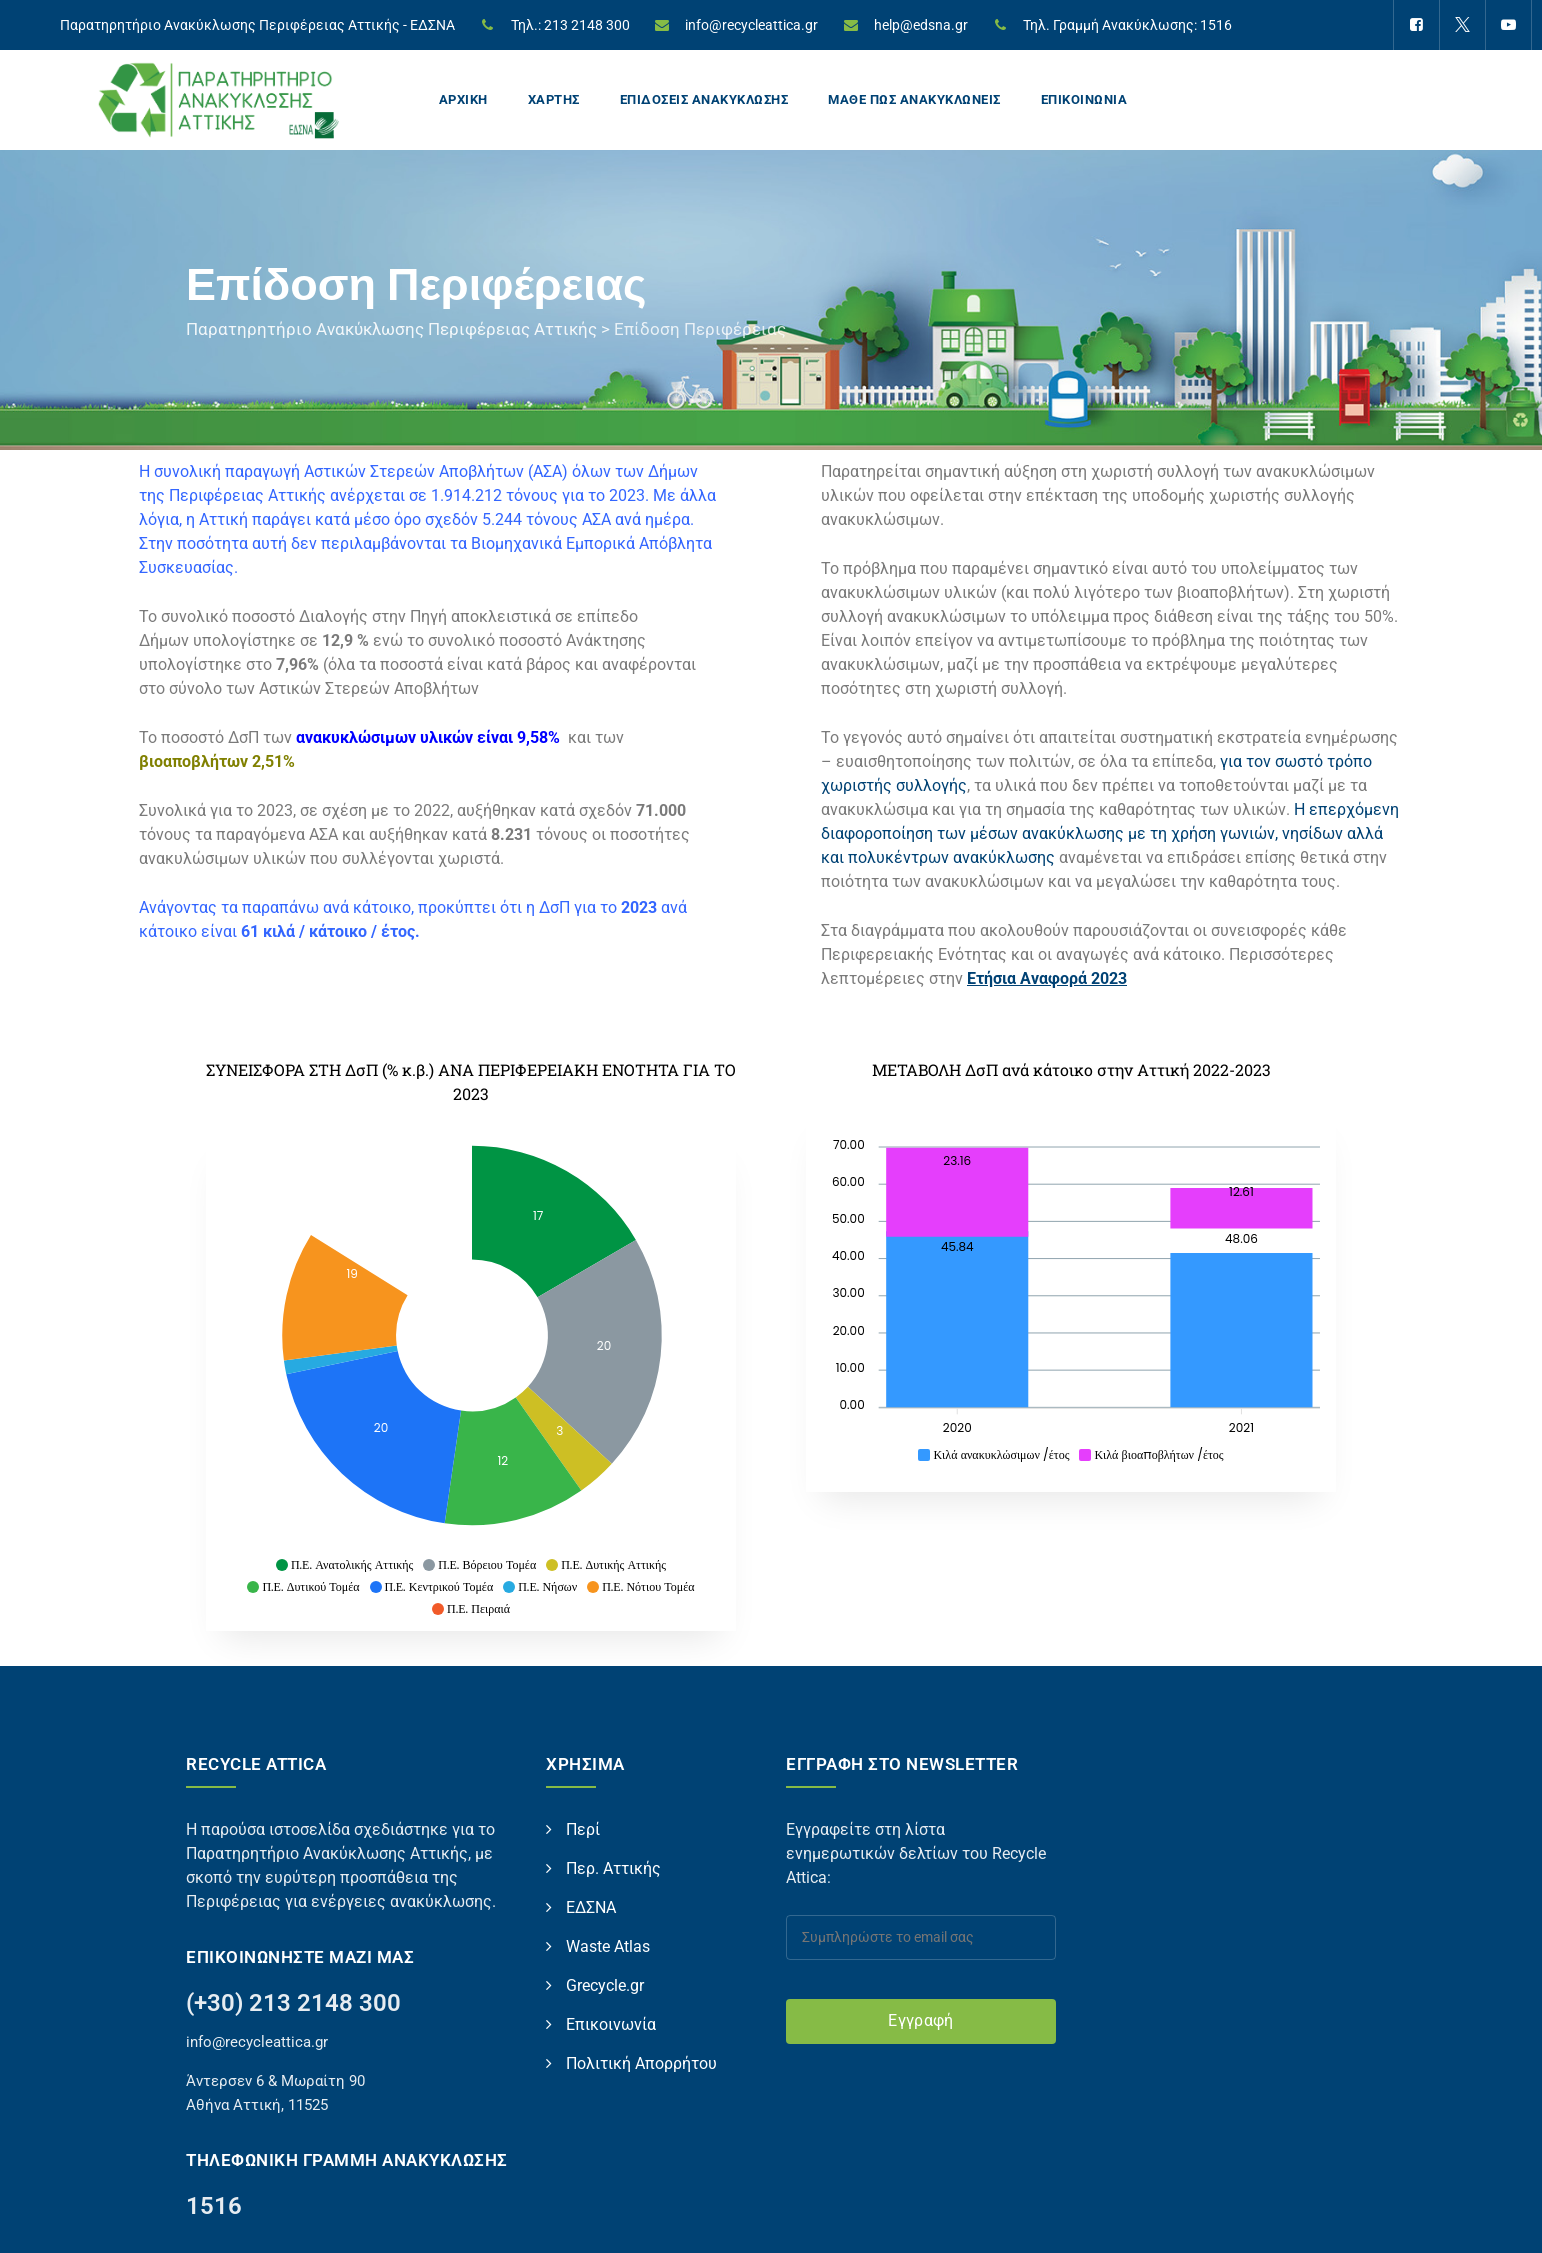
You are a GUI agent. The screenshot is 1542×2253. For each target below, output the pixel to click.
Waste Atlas (608, 1946)
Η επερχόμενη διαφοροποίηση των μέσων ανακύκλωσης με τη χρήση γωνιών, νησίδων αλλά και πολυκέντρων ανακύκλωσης (1110, 833)
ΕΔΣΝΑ (591, 1907)
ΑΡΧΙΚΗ (463, 99)
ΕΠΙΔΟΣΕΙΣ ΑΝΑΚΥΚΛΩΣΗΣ (704, 99)
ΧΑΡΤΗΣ (554, 99)
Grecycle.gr (605, 1985)
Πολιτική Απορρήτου (641, 2063)
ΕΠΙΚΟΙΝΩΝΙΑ (1084, 99)
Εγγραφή (920, 2020)
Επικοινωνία (611, 2024)
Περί (583, 1829)
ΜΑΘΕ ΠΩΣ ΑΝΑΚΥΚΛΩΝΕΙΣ (914, 99)
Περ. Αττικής (613, 1868)
